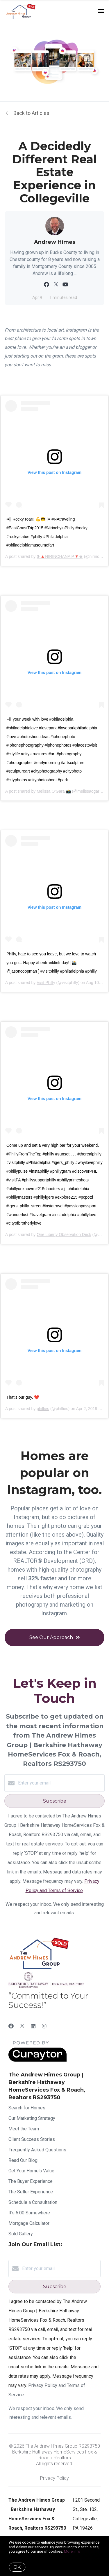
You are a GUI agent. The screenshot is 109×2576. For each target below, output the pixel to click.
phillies (43, 1408)
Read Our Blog (22, 2160)
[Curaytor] (37, 2060)
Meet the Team (23, 2129)
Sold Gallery (20, 2234)
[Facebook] (11, 2026)
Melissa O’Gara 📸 (54, 791)
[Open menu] (101, 11)
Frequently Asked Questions (37, 2150)
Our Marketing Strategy (31, 2118)
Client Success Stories (31, 2139)
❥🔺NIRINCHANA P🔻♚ (60, 556)
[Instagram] (44, 2026)
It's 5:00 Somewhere (29, 2213)
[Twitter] (22, 2026)
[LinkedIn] (33, 2026)
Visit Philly (46, 982)
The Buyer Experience (30, 2181)
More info (72, 2551)
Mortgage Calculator (28, 2223)
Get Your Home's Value (31, 2171)
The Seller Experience (30, 2192)
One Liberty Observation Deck (64, 1234)
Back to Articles (31, 113)
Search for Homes (26, 2108)
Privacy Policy (54, 2478)
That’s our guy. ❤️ (22, 1397)
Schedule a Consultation (32, 2202)
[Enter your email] (60, 1783)
